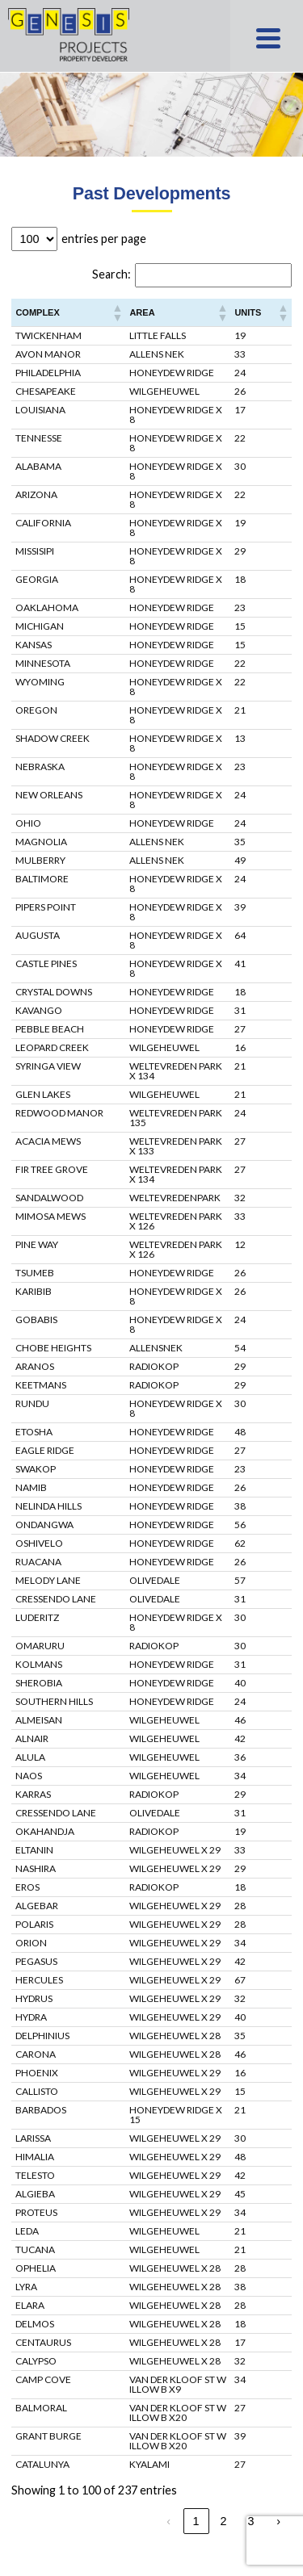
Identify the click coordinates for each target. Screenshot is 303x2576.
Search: (111, 274)
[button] (116, 312)
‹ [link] (168, 2521)
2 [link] (224, 2521)
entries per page (103, 239)
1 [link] (196, 2521)
